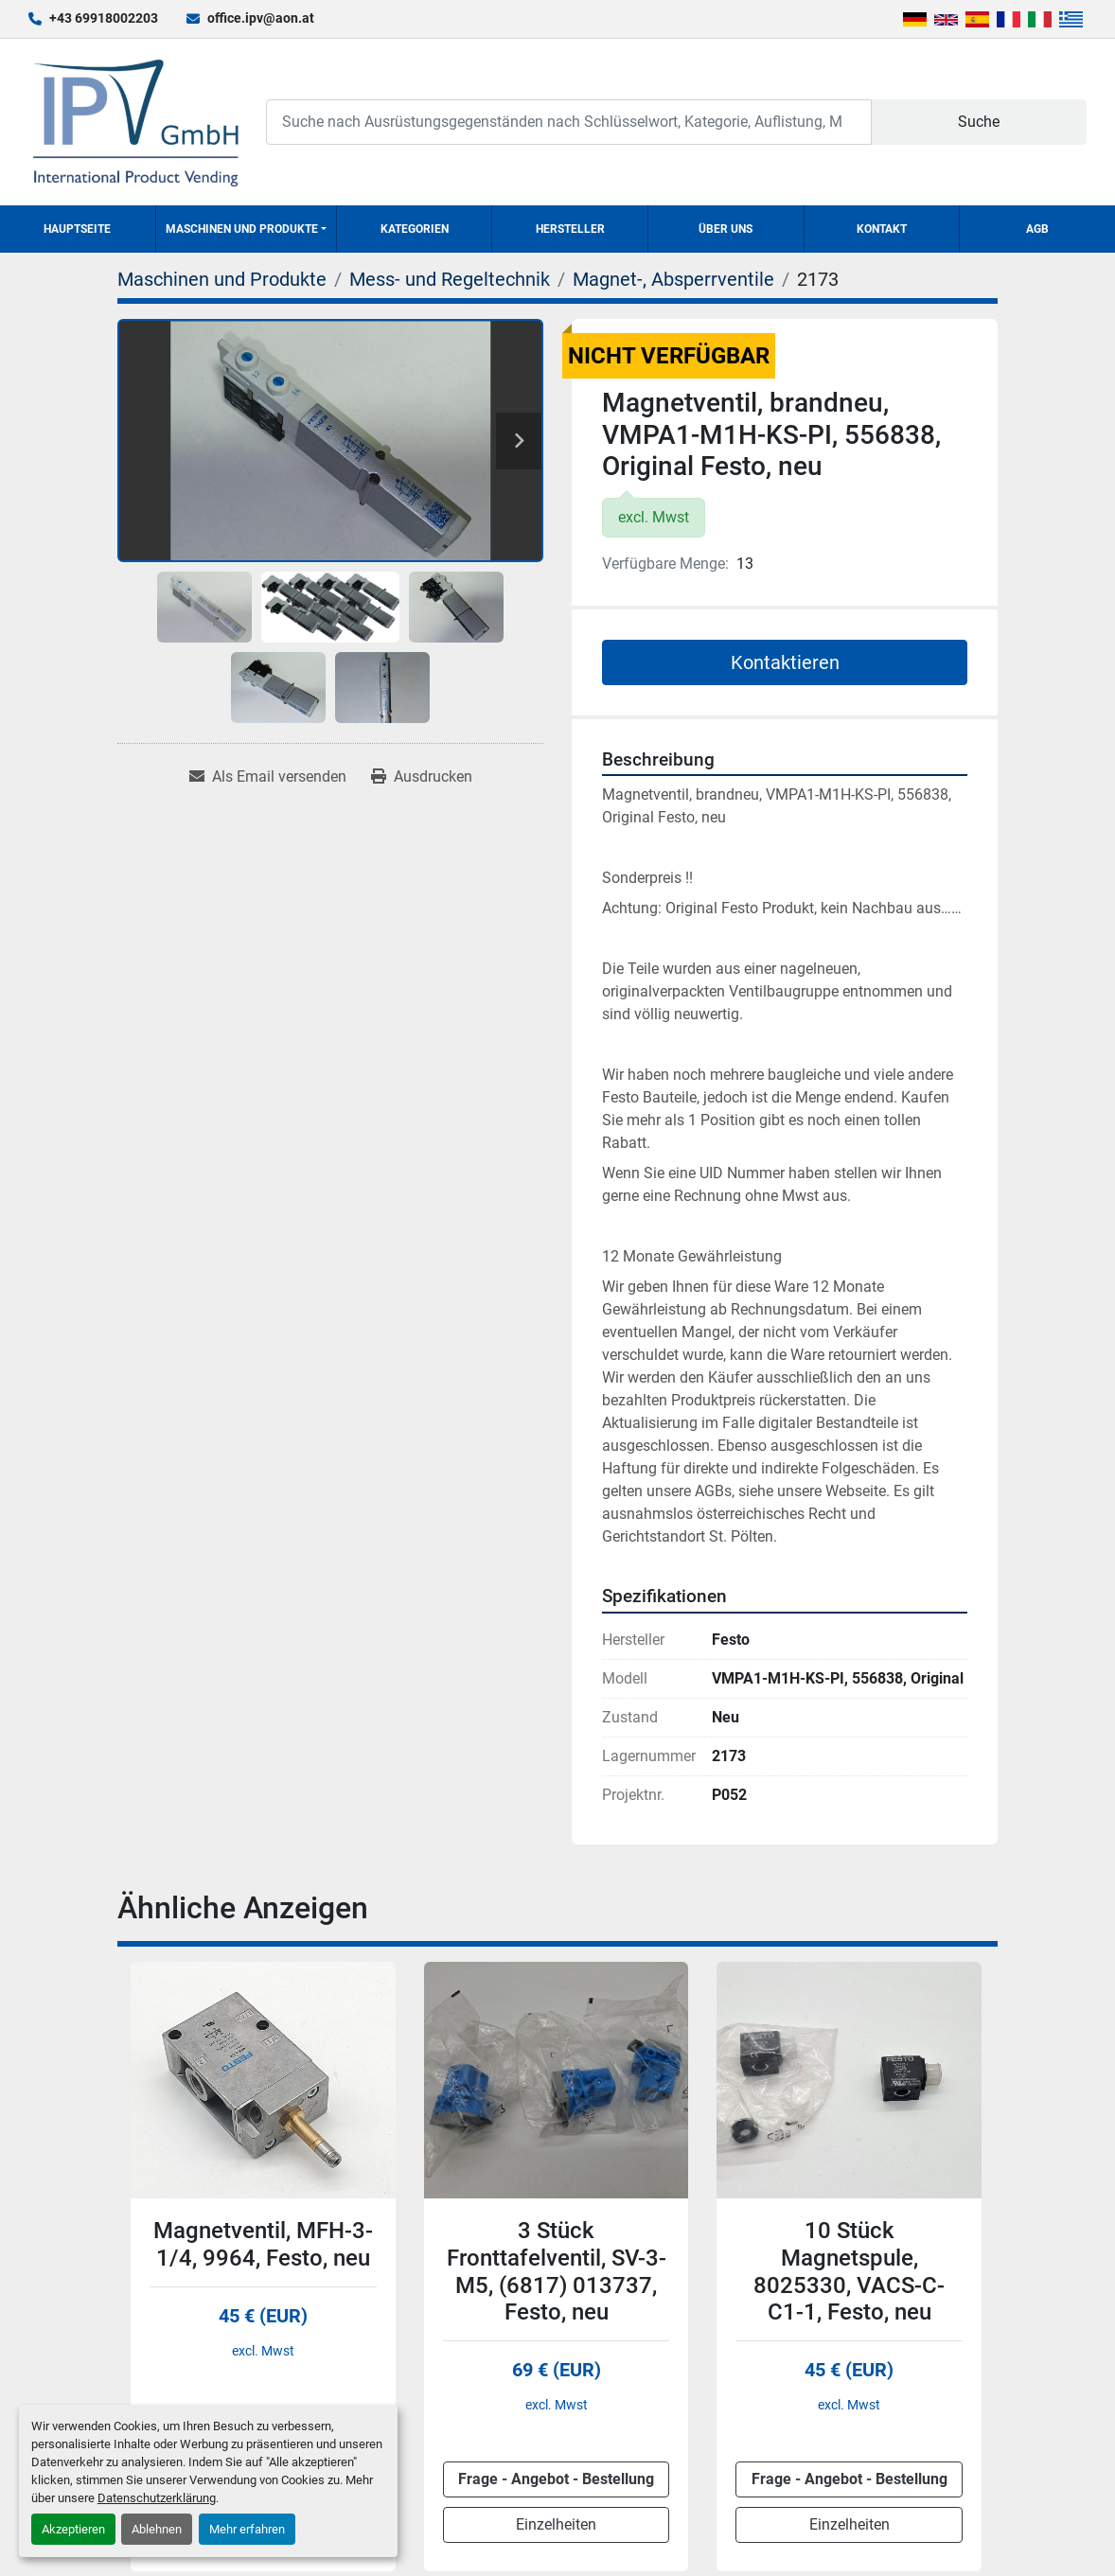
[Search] (569, 121)
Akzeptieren (73, 2529)
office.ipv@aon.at (260, 18)
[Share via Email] (268, 777)
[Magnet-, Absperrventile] (673, 279)
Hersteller (570, 229)
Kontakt (882, 229)
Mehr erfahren (247, 2529)
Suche (979, 122)
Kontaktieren (785, 662)
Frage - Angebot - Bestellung (556, 2479)
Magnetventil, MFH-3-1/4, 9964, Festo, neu (263, 2244)
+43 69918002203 (103, 18)
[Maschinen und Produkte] (222, 279)
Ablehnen (157, 2529)
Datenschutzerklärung (156, 2498)
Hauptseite (77, 229)
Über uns (725, 229)
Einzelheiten (556, 2524)
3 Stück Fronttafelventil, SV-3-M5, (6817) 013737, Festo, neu (556, 2271)
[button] (246, 229)
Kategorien (415, 229)
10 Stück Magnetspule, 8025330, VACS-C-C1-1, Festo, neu (849, 2271)
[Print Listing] (422, 777)
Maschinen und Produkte (242, 229)
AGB (1037, 229)
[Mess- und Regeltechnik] (449, 279)
